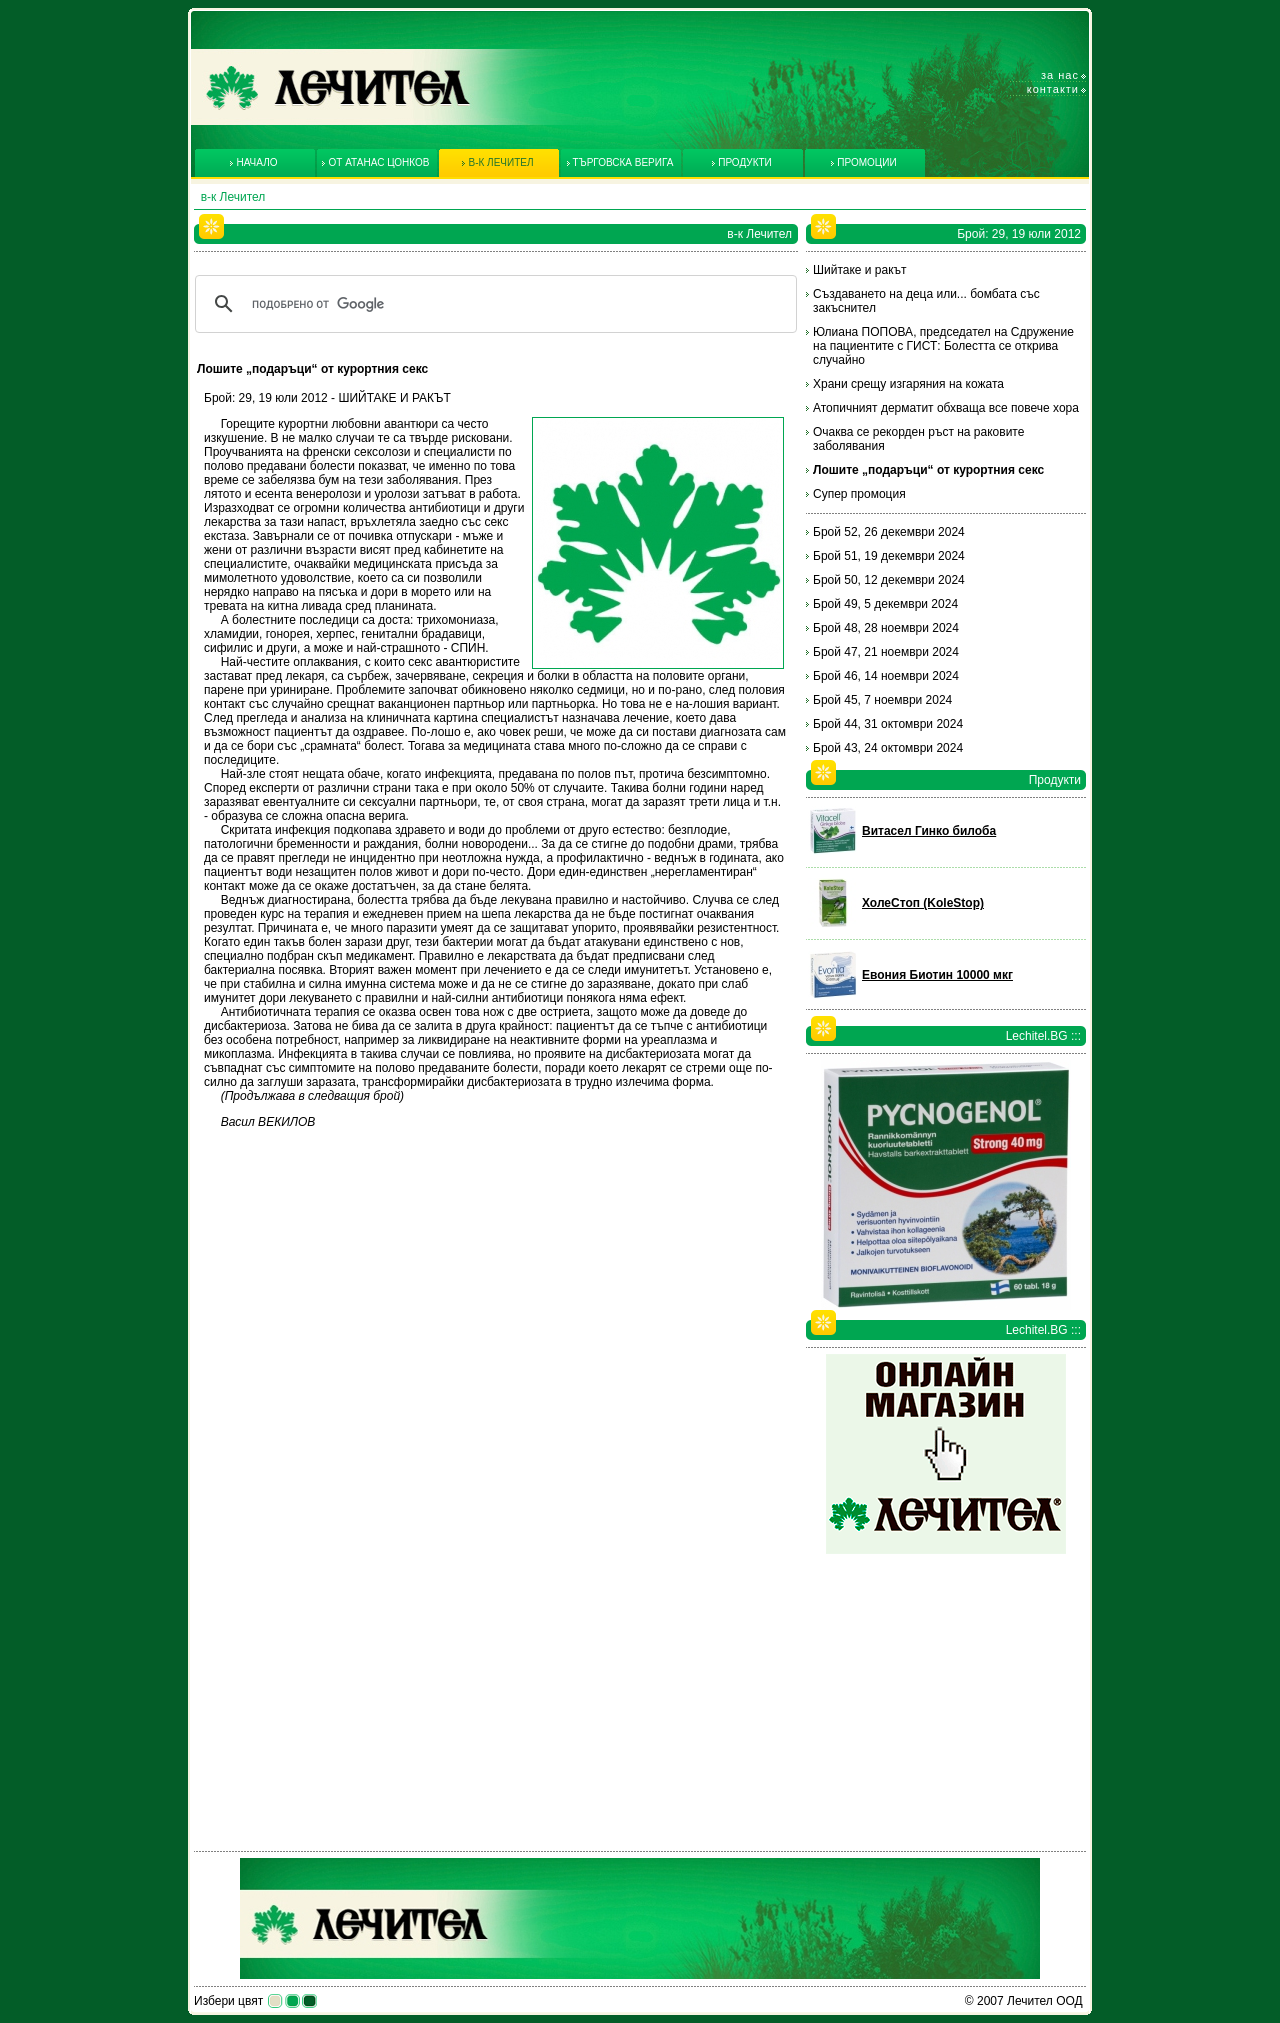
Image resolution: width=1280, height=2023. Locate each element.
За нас (1060, 75)
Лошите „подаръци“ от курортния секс (928, 470)
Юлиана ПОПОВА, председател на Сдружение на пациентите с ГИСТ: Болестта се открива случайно (943, 346)
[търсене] (493, 304)
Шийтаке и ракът (859, 270)
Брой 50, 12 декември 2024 (889, 580)
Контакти (1053, 89)
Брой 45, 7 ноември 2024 (882, 700)
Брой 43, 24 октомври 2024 (888, 748)
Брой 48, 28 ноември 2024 (886, 628)
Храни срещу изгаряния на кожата (908, 384)
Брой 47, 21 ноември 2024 (886, 652)
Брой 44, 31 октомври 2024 (888, 724)
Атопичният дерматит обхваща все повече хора (946, 408)
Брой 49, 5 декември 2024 (885, 604)
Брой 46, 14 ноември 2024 (886, 676)
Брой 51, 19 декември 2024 (889, 556)
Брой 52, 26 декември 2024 (889, 532)
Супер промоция (859, 494)
